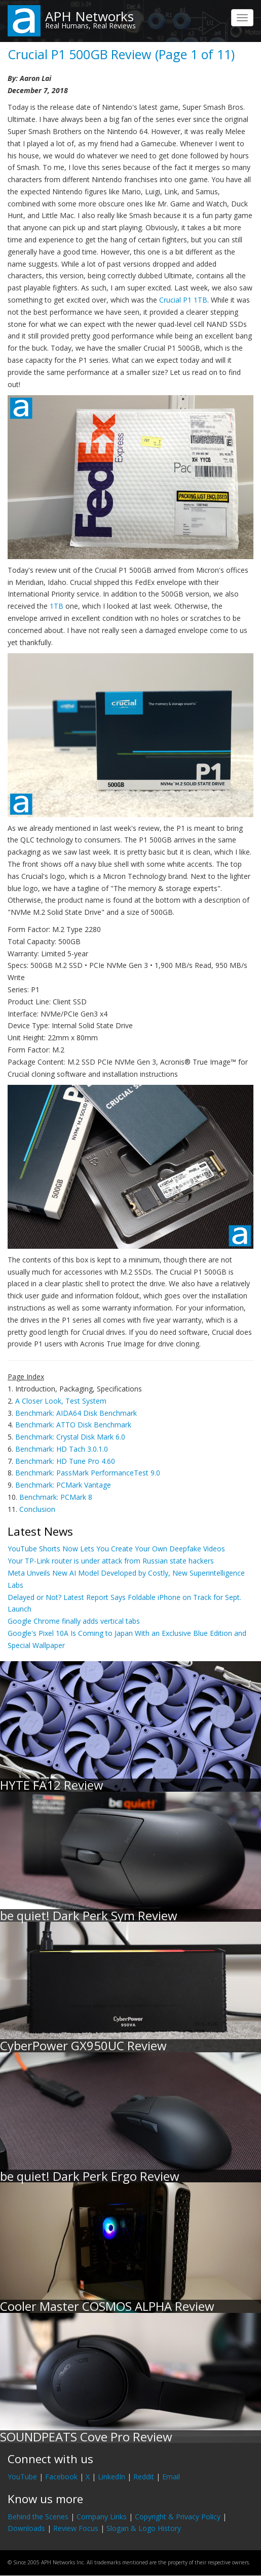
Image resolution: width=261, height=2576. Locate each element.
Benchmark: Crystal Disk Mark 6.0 (70, 1437)
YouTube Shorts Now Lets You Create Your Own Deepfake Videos (116, 1548)
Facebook (61, 2476)
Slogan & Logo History (143, 2528)
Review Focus (75, 2528)
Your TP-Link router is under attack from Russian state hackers (111, 1561)
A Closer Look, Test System (60, 1401)
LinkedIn (111, 2476)
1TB (56, 606)
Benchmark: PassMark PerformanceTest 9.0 (87, 1472)
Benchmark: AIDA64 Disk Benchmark (76, 1413)
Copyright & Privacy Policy (177, 2516)
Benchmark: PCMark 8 (55, 1497)
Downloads (26, 2528)
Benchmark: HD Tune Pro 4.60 (65, 1461)
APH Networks (89, 16)
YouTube (22, 2476)
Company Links (102, 2516)
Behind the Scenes (38, 2516)
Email (171, 2476)
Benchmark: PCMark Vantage (63, 1485)
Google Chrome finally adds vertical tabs (74, 1621)
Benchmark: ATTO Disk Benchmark (73, 1424)
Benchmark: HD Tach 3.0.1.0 (61, 1449)
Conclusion (37, 1509)
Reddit (143, 2476)
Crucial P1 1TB (183, 300)
